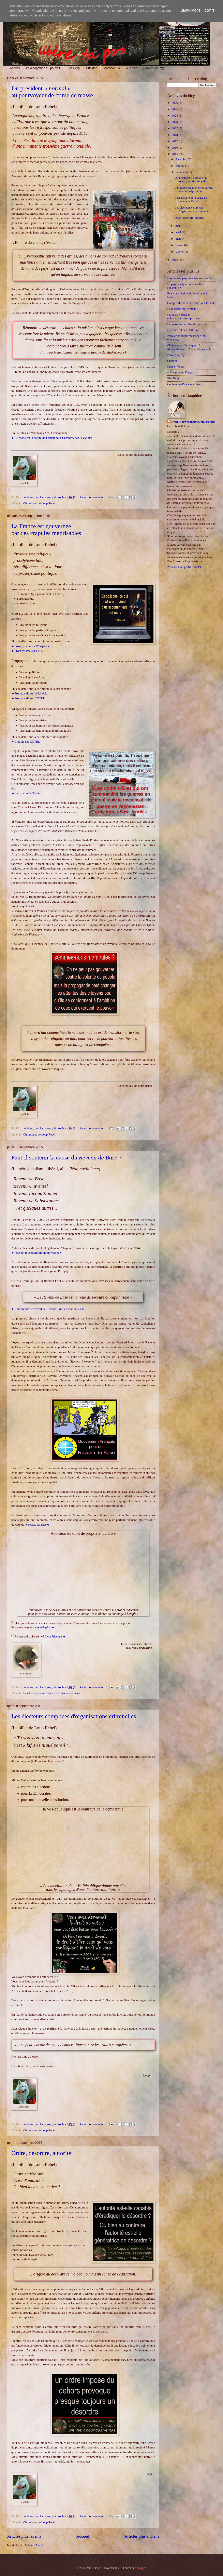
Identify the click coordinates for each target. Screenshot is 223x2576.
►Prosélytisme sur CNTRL (29, 650)
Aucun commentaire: (92, 497)
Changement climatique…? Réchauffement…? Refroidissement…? (190, 347)
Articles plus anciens (141, 2536)
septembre (181, 172)
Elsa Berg (73, 68)
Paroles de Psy (153, 68)
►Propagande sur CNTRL (28, 698)
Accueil (15, 68)
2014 (175, 259)
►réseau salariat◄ (37, 1524)
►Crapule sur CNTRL (25, 741)
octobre (180, 166)
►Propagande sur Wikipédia (29, 693)
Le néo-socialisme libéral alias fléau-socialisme (51, 1693)
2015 (175, 154)
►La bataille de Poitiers (26, 793)
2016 (175, 147)
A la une (131, 68)
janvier (179, 251)
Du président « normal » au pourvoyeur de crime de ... (192, 179)
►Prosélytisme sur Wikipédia (30, 646)
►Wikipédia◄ (45, 1627)
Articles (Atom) (33, 2545)
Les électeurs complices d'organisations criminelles (73, 1716)
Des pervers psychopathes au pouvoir (189, 278)
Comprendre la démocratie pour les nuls (191, 303)
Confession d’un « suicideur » (185, 384)
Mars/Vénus (112, 68)
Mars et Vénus (176, 366)
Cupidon (91, 68)
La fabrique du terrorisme (182, 308)
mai (178, 225)
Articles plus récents (24, 2536)
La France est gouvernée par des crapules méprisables (46, 529)
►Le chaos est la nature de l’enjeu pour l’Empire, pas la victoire (51, 437)
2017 (175, 141)
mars (178, 238)
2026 (175, 102)
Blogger (141, 2568)
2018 (175, 134)
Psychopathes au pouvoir (43, 68)
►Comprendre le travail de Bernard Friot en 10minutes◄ (47, 1309)
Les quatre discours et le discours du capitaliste (185, 316)
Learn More (190, 11)
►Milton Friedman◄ (52, 1636)
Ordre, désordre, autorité (41, 2153)
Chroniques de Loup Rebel (39, 503)
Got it (209, 11)
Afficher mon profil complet (184, 567)
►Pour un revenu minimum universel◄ (36, 1252)
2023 (175, 121)
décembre (181, 159)
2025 (175, 109)
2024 (175, 115)
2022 (175, 128)
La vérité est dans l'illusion (183, 330)
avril (178, 232)
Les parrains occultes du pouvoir (186, 324)
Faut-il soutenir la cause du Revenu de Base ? (191, 199)
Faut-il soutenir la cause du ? (66, 1157)
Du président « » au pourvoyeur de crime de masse (52, 91)
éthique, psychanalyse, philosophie (193, 421)
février (179, 245)
